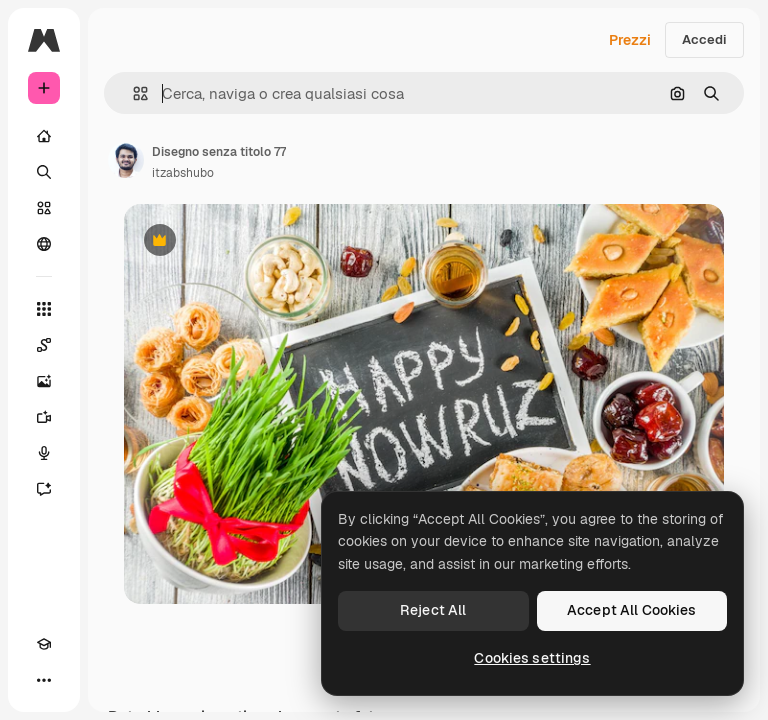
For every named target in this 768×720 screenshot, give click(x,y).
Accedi (704, 39)
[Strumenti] (44, 309)
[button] (132, 93)
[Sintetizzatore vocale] (44, 453)
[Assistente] (44, 489)
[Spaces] (44, 345)
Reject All (433, 610)
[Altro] (44, 680)
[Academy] (44, 644)
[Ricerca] (44, 172)
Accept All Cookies (632, 610)
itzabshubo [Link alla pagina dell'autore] (183, 173)
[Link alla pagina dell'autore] (126, 160)
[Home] (44, 136)
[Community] (44, 244)
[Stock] (44, 208)
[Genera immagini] (44, 381)
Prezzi (630, 40)
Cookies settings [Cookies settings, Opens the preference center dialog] (532, 658)
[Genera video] (44, 417)
